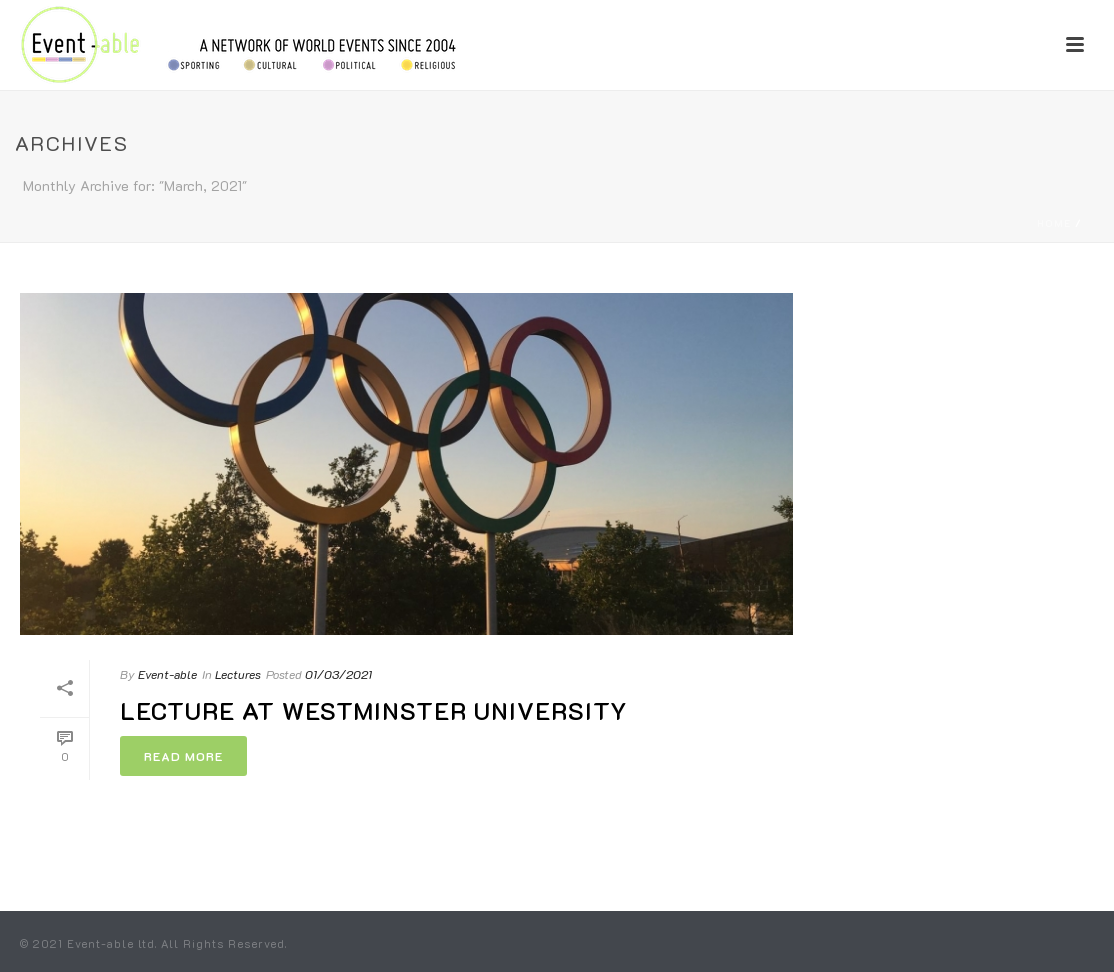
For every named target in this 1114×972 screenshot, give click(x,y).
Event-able (167, 674)
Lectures (238, 674)
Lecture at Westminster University (374, 710)
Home (1054, 223)
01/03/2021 (338, 674)
